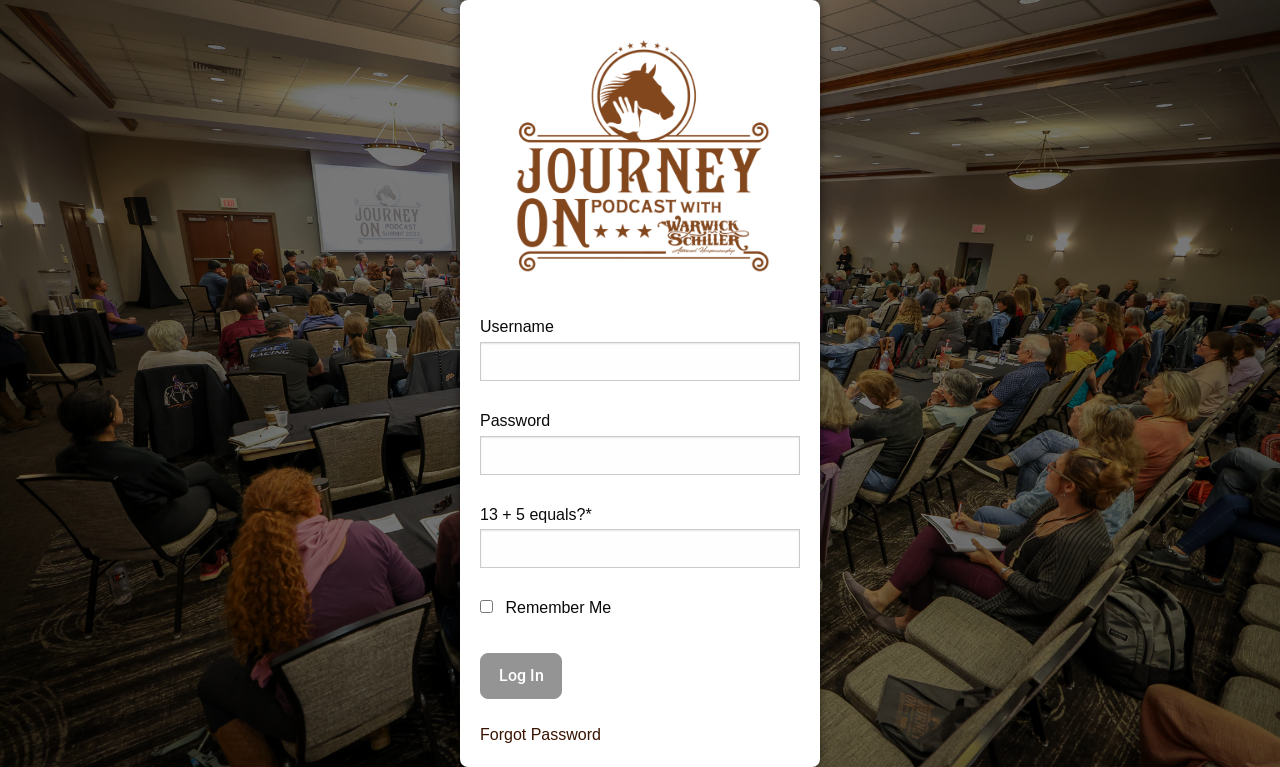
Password (515, 420)
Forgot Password (540, 734)
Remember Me (545, 607)
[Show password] (770, 463)
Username (517, 326)
